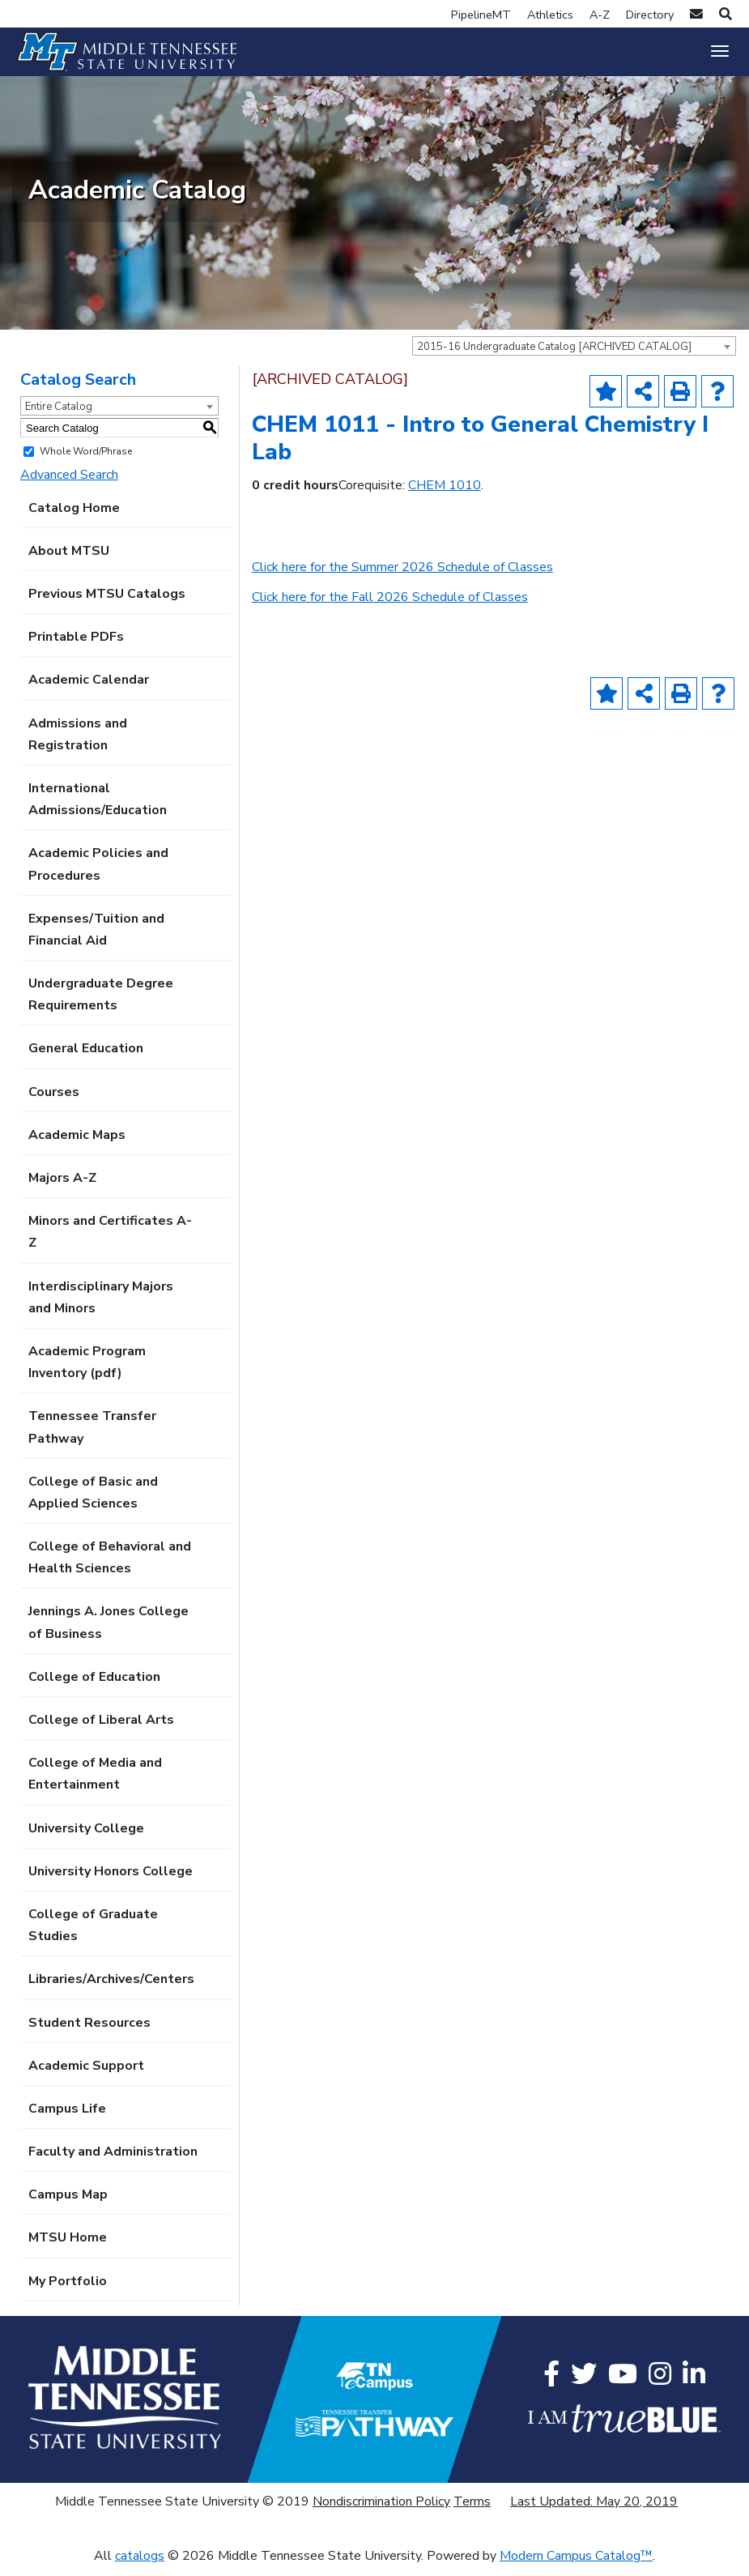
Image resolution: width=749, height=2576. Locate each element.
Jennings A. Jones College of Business (108, 1631)
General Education (85, 1057)
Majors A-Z (62, 1187)
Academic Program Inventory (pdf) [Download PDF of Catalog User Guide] (87, 1371)
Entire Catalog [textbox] (58, 415)
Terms (472, 2510)
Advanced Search (69, 484)
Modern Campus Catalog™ (576, 2565)
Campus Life (67, 2117)
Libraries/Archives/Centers (111, 1988)
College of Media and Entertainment (95, 1782)
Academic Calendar (88, 688)
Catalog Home (74, 516)
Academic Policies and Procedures (98, 873)
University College (86, 1836)
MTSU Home (67, 2246)
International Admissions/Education (97, 808)
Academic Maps (77, 1143)
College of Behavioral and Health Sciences (109, 1566)
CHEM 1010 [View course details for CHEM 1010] (444, 493)
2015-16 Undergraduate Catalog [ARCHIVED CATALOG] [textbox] (554, 355)
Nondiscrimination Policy (381, 2510)
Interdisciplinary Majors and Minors (100, 1305)
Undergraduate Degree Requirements (100, 1003)
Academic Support (86, 2074)
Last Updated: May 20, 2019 (594, 2510)
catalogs (139, 2565)
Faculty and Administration (113, 2160)
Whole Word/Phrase (86, 460)
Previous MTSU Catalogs (106, 603)
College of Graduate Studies (93, 1934)
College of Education (94, 1685)
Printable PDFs (76, 646)
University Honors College (110, 1879)
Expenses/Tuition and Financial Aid (96, 937)
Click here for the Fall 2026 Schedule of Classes (390, 606)
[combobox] (574, 355)
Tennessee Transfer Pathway (92, 1436)
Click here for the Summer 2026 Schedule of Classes (402, 576)
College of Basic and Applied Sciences (93, 1500)
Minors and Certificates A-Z (110, 1240)
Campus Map (68, 2203)
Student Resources (89, 2031)
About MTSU (68, 559)
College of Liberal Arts (101, 1729)
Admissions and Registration (77, 742)
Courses (53, 1100)
